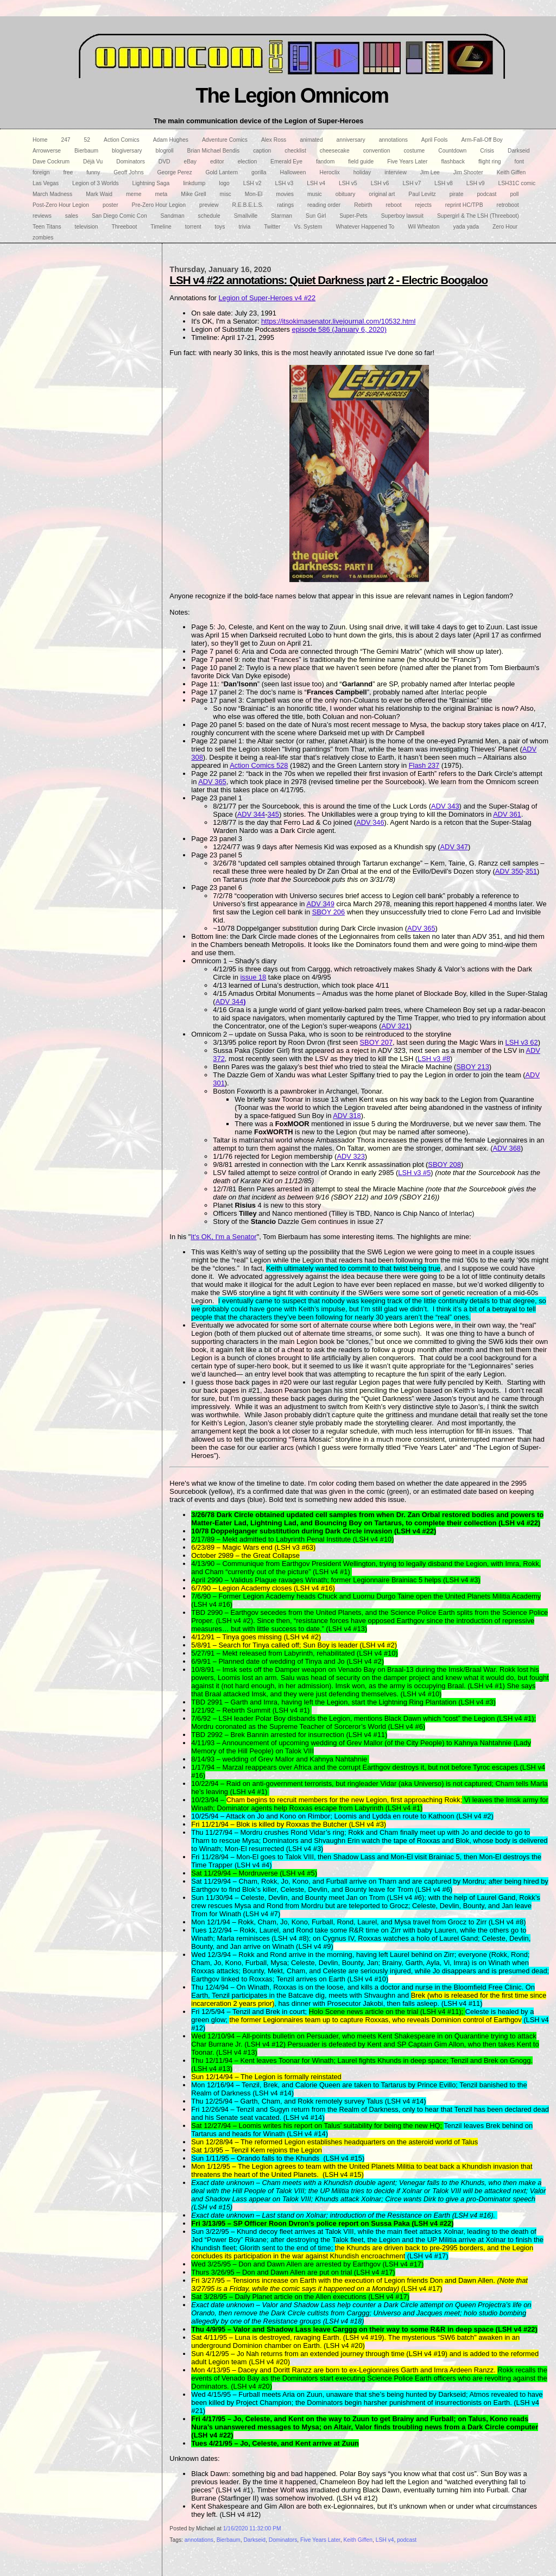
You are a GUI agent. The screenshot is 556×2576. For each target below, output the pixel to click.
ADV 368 (506, 1148)
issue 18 (253, 977)
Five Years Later (320, 2540)
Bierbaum (229, 2540)
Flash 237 (424, 765)
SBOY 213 (472, 1067)
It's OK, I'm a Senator (223, 1237)
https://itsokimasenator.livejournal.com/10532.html (338, 321)
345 (273, 814)
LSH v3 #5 (414, 1173)
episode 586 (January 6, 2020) (339, 329)
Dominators (283, 2540)
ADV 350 (509, 871)
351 (531, 871)
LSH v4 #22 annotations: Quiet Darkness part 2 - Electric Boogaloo (328, 280)
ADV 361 (507, 814)
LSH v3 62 (522, 1042)
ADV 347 (454, 847)
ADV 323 (350, 1156)
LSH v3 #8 (434, 1059)
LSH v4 (385, 2540)
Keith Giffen (357, 2540)
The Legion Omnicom (291, 95)
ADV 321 (395, 1026)
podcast (406, 2540)
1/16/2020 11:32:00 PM (252, 2528)
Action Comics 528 (259, 765)
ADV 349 (320, 904)
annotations (199, 2540)
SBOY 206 (328, 912)
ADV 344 (251, 814)
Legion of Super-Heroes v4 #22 (266, 298)
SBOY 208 (444, 1164)
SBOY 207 (376, 1042)
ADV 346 (370, 822)
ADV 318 (347, 1116)
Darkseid (254, 2540)
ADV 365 (212, 782)
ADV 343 (445, 806)
